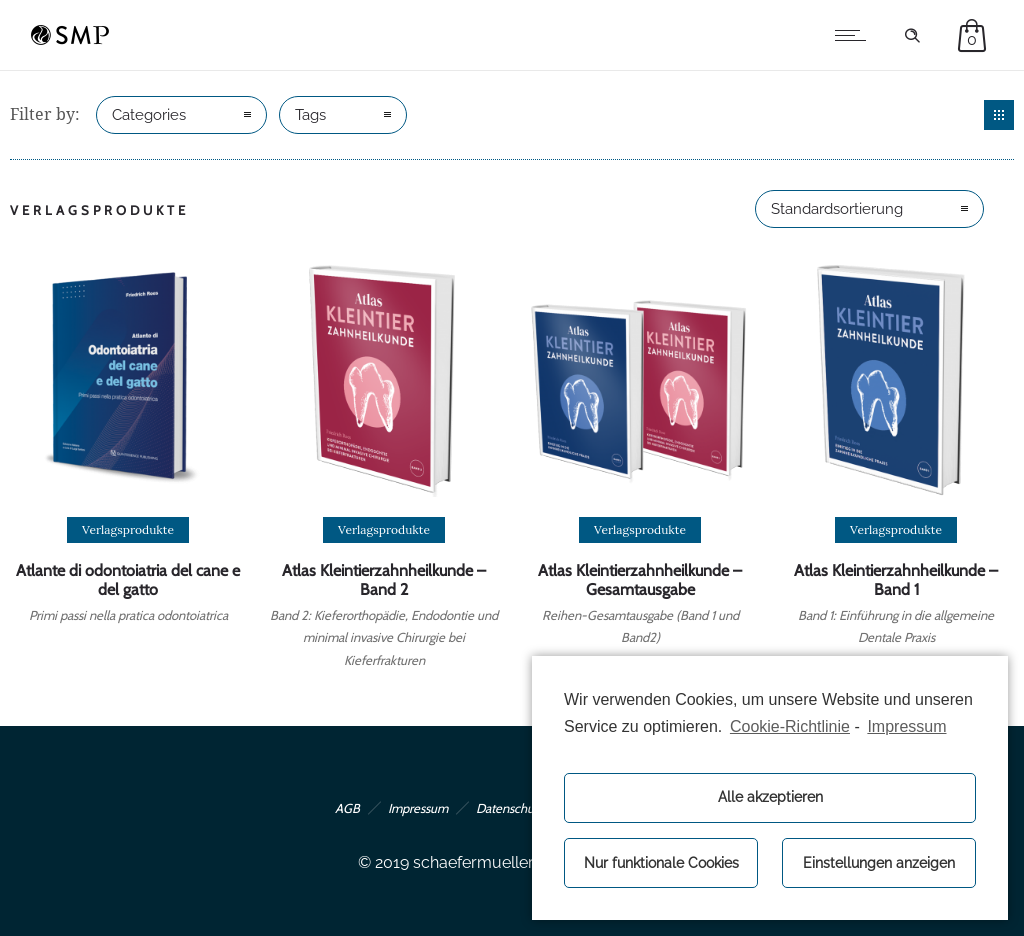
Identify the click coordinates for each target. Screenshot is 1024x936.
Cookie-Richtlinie (790, 726)
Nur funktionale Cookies (661, 862)
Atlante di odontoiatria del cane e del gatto (128, 580)
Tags (310, 115)
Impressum (418, 808)
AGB (347, 808)
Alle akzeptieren (770, 796)
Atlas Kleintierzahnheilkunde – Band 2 (384, 580)
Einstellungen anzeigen (879, 862)
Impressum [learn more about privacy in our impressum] (906, 726)
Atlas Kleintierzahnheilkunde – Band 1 (896, 580)
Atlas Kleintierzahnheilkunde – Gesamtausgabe (640, 580)
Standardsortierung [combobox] (837, 209)
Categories (149, 115)
